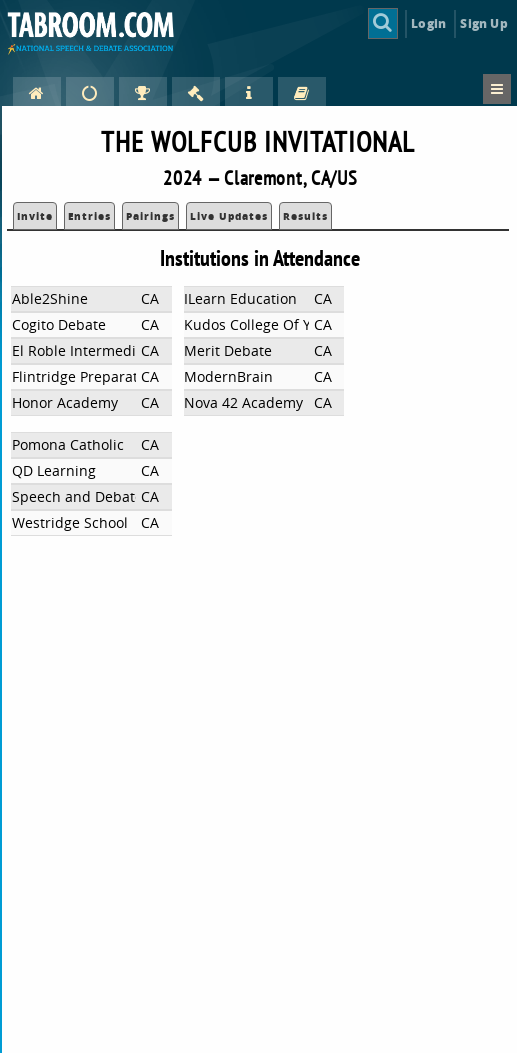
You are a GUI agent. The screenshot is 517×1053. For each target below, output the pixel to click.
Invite (35, 216)
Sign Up (483, 23)
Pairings (150, 216)
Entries (89, 216)
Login (428, 23)
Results (305, 216)
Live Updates (229, 216)
